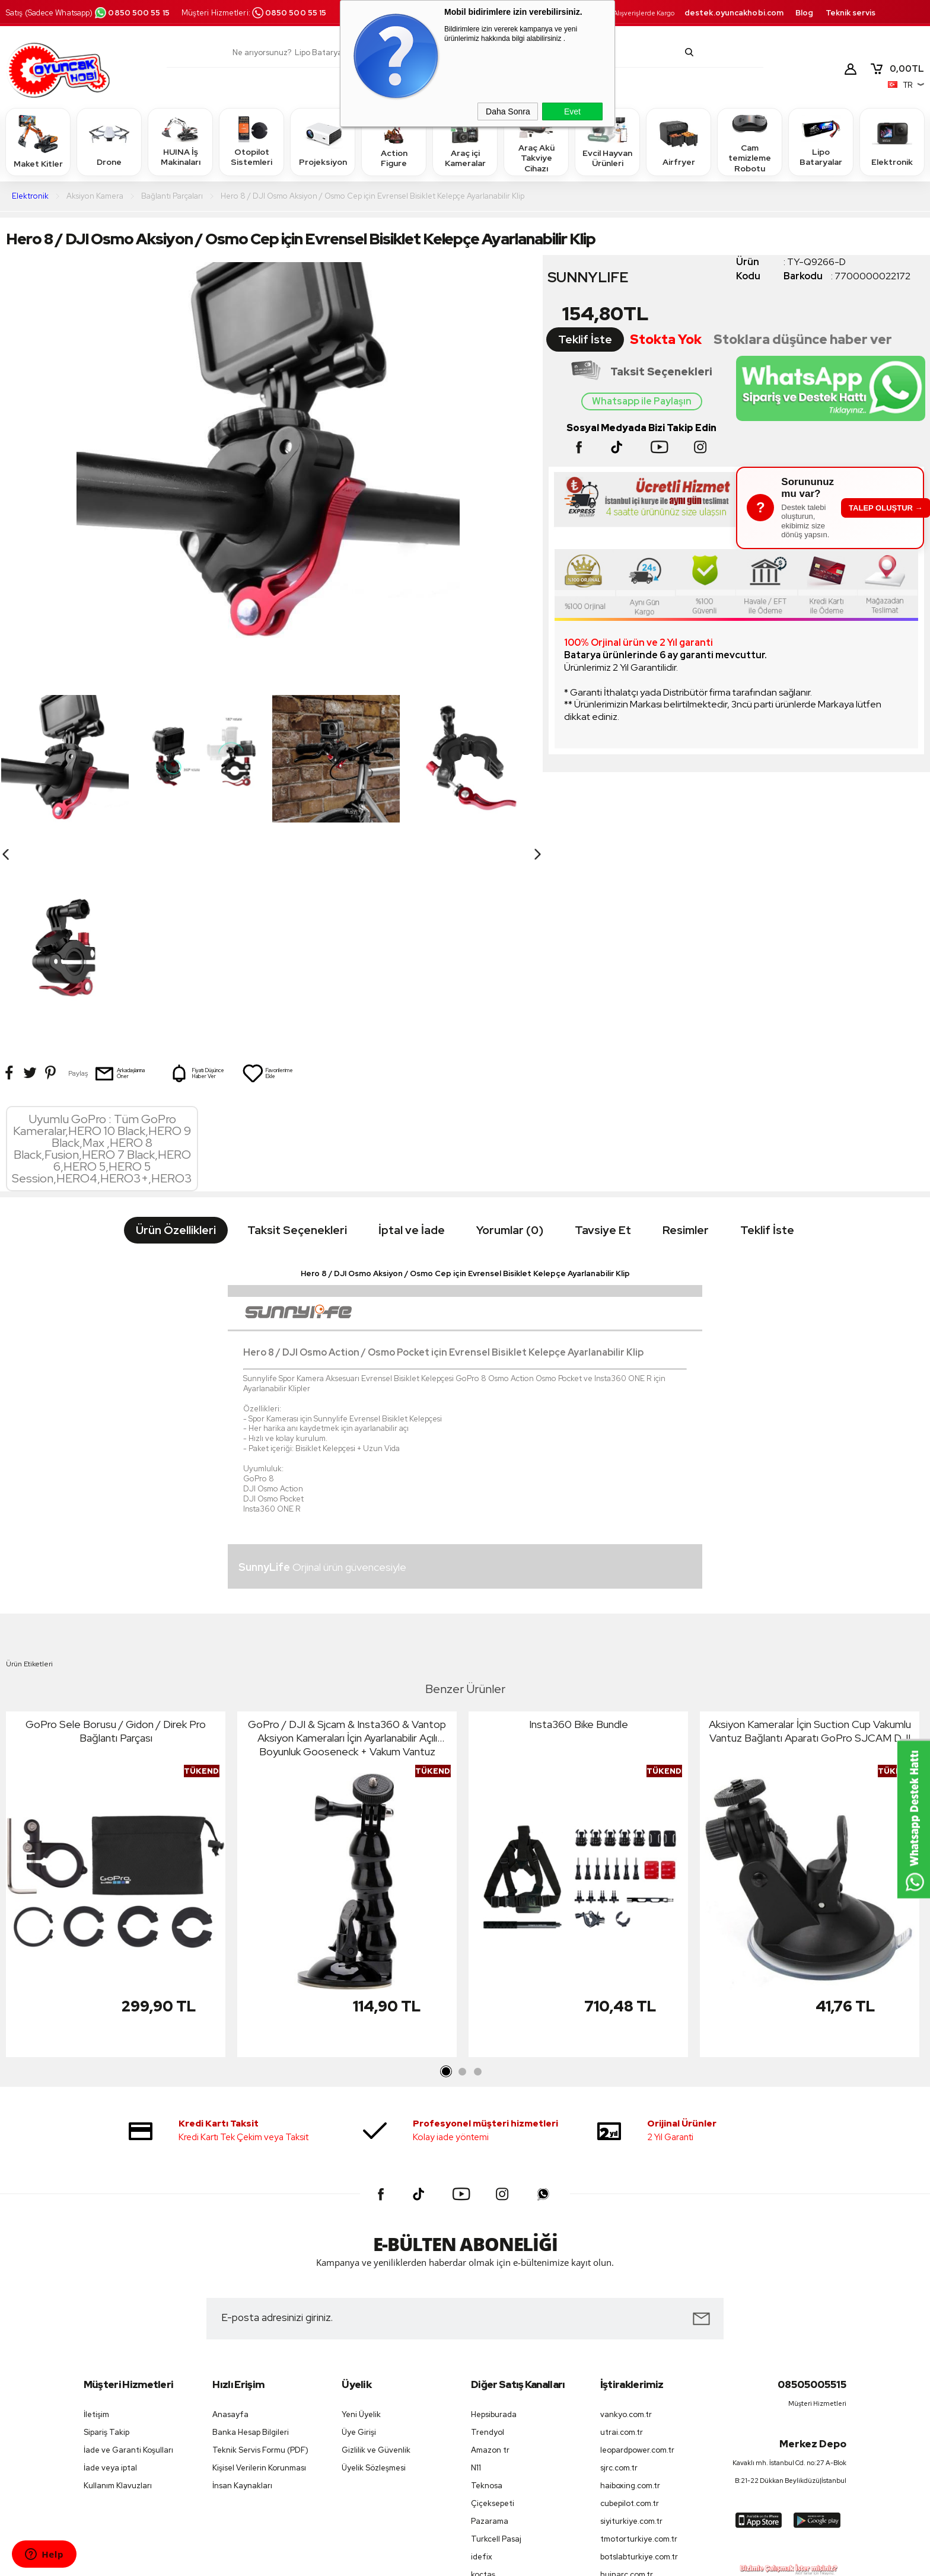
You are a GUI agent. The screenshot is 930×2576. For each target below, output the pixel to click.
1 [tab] (447, 1884)
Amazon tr (490, 2262)
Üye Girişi (359, 2244)
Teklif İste (585, 339)
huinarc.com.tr (626, 2386)
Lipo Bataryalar (821, 141)
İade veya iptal (110, 2280)
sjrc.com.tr (619, 2280)
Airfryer (678, 141)
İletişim (96, 2226)
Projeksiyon (323, 141)
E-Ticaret (433, 2561)
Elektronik (892, 141)
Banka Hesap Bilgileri (250, 2244)
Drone (109, 141)
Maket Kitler (38, 141)
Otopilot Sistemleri (251, 141)
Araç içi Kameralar (465, 141)
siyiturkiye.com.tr (631, 2333)
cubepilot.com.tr (629, 2315)
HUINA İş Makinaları (180, 141)
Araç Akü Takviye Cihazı (536, 141)
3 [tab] (477, 1884)
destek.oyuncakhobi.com (734, 13)
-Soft (404, 2561)
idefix (481, 2369)
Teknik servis (850, 13)
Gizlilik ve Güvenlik (376, 2262)
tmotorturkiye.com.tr (638, 2351)
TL (897, 69)
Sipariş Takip (106, 2244)
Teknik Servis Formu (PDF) (260, 2262)
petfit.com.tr (623, 2404)
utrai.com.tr (621, 2244)
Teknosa (486, 2298)
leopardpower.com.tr (637, 2262)
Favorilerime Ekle (267, 885)
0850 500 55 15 (131, 13)
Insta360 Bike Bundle (578, 1536)
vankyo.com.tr (626, 2226)
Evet (572, 111)
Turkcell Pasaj (496, 2351)
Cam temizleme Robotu (749, 141)
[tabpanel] (115, 1699)
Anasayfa (230, 2226)
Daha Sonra (508, 111)
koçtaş (483, 2386)
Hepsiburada (494, 2226)
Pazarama (489, 2333)
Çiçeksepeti (492, 2315)
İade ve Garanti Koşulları (128, 2262)
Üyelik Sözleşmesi (374, 2280)
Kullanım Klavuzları (118, 2298)
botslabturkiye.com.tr (639, 2369)
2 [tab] (462, 1884)
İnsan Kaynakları (242, 2298)
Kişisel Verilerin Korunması (259, 2280)
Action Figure (393, 141)
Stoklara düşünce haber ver (803, 339)
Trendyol (487, 2244)
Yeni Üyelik (361, 2226)
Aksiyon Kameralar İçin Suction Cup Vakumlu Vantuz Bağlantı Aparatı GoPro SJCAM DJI (810, 1543)
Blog (804, 13)
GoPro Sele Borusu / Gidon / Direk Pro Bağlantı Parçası (116, 1543)
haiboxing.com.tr (630, 2298)
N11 (476, 2280)
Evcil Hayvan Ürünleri (607, 141)
